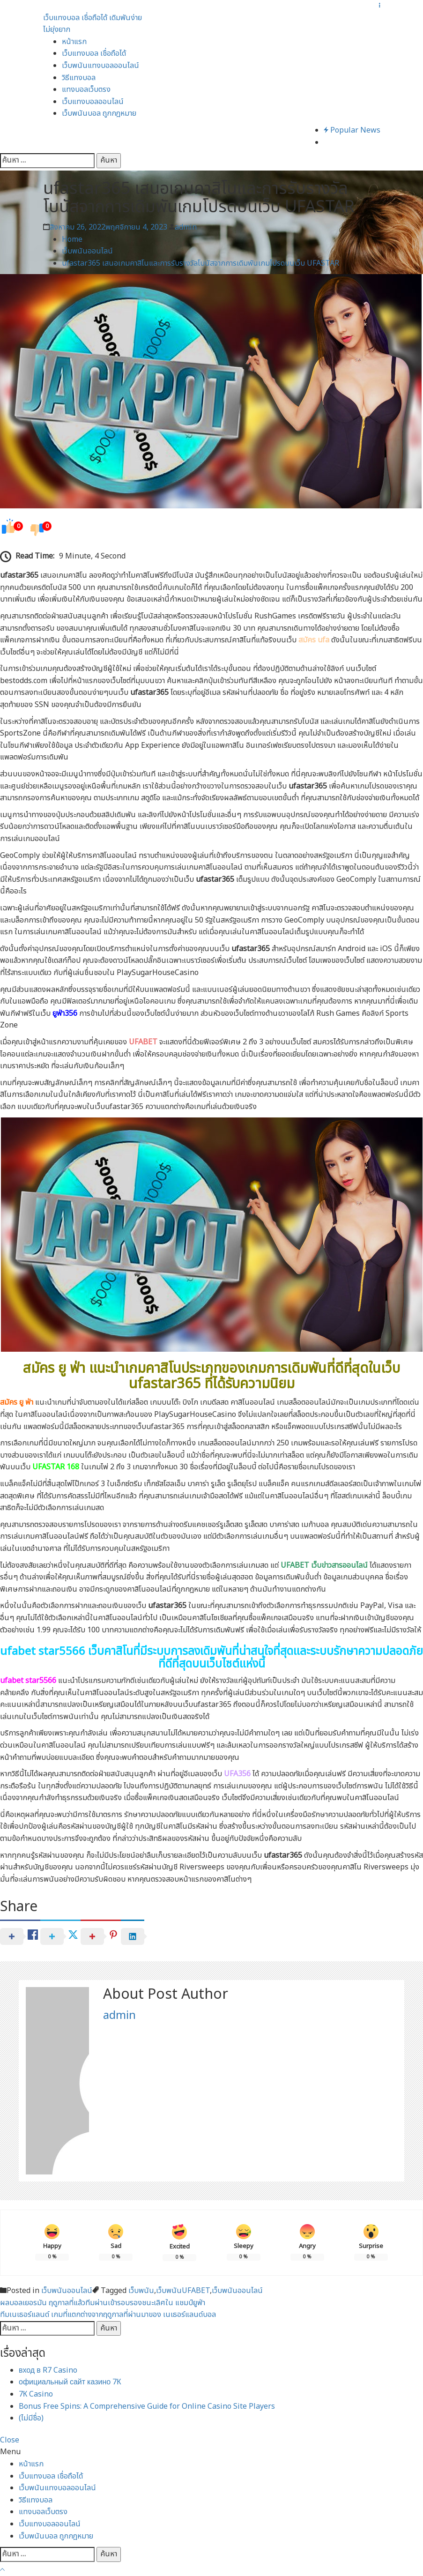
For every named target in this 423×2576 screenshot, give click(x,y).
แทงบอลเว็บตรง (86, 89)
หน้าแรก (74, 41)
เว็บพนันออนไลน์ (66, 2290)
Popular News (352, 130)
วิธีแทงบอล (79, 77)
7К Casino (36, 2394)
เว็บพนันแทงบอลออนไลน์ (100, 65)
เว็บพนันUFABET (183, 2290)
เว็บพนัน (141, 2290)
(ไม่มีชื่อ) (31, 2418)
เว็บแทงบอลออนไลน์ (93, 101)
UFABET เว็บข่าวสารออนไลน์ (324, 1565)
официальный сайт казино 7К (70, 2382)
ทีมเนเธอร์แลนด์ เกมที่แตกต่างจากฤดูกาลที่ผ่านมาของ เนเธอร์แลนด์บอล (108, 2314)
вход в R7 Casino (48, 2370)
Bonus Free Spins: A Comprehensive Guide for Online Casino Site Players (147, 2406)
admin (186, 227)
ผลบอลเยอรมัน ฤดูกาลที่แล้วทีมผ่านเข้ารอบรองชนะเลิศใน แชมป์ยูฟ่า (102, 2302)
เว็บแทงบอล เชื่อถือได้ (94, 53)
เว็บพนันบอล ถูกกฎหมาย (99, 113)
